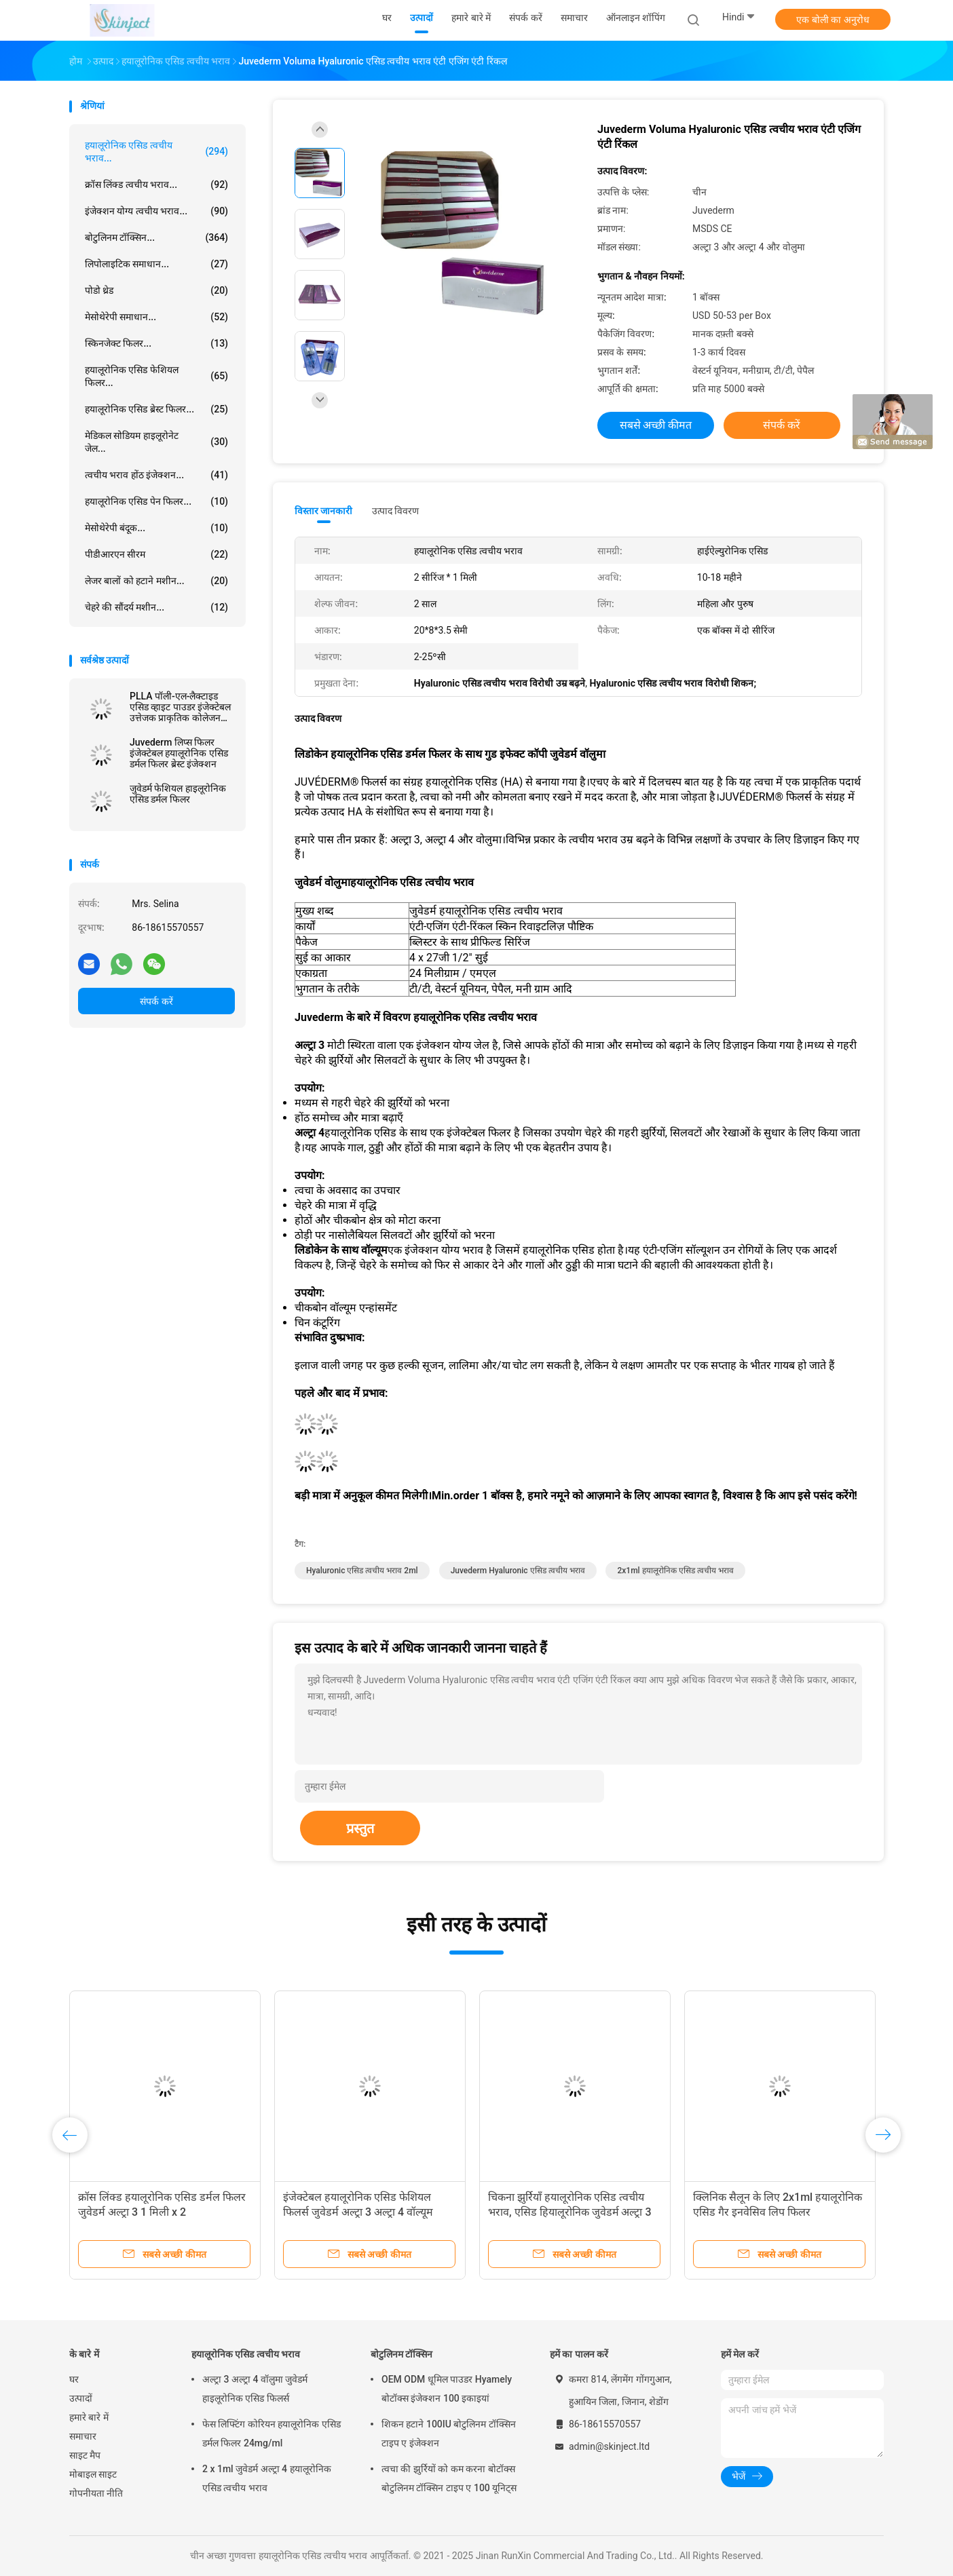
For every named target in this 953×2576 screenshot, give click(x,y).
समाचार (82, 2436)
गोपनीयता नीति (96, 2493)
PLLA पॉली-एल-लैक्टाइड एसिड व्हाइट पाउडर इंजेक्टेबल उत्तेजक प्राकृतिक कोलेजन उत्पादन (180, 707)
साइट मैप (84, 2455)
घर (74, 2379)
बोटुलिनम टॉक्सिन (401, 2354)
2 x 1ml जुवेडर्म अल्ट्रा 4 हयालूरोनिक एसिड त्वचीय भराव (266, 2478)
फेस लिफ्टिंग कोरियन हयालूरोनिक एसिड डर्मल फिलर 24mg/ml (271, 2433)
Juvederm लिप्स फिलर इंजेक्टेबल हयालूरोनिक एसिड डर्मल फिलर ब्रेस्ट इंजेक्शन (179, 753)
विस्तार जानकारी (324, 510)
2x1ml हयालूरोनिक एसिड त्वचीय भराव (675, 1570)
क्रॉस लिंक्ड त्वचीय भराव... (156, 184)
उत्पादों (80, 2398)
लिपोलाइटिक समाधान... (156, 264)
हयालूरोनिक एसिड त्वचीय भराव (245, 2354)
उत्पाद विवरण (395, 510)
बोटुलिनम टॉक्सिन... (156, 237)
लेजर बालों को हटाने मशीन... (156, 581)
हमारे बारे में (89, 2417)
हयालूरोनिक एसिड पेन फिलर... (156, 501)
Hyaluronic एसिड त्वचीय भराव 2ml (362, 1570)
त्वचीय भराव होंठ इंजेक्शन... (156, 475)
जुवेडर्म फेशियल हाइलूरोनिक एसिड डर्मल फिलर (178, 794)
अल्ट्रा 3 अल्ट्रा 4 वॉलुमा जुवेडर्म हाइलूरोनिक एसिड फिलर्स (254, 2389)
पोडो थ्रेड (156, 290)
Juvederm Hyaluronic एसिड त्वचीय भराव (518, 1570)
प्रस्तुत (360, 1828)
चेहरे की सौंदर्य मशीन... (156, 607)
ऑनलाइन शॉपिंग (635, 17)
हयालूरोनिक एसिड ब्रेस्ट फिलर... (156, 409)
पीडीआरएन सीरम (156, 554)
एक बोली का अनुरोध (832, 19)
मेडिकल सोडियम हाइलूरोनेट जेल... (156, 442)
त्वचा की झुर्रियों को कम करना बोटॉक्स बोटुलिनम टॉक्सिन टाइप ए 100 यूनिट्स (449, 2478)
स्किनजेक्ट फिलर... (156, 343)
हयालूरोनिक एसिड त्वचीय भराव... (156, 152)
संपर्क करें (156, 1001)
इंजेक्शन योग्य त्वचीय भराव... (156, 211)
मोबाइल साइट (93, 2474)
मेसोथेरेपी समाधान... (156, 317)
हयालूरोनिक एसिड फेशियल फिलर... (156, 376)
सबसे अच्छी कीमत (656, 425)
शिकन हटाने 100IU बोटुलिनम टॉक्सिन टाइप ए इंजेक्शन (448, 2433)
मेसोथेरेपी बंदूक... (156, 528)
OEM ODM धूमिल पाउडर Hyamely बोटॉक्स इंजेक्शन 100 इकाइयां (446, 2389)
